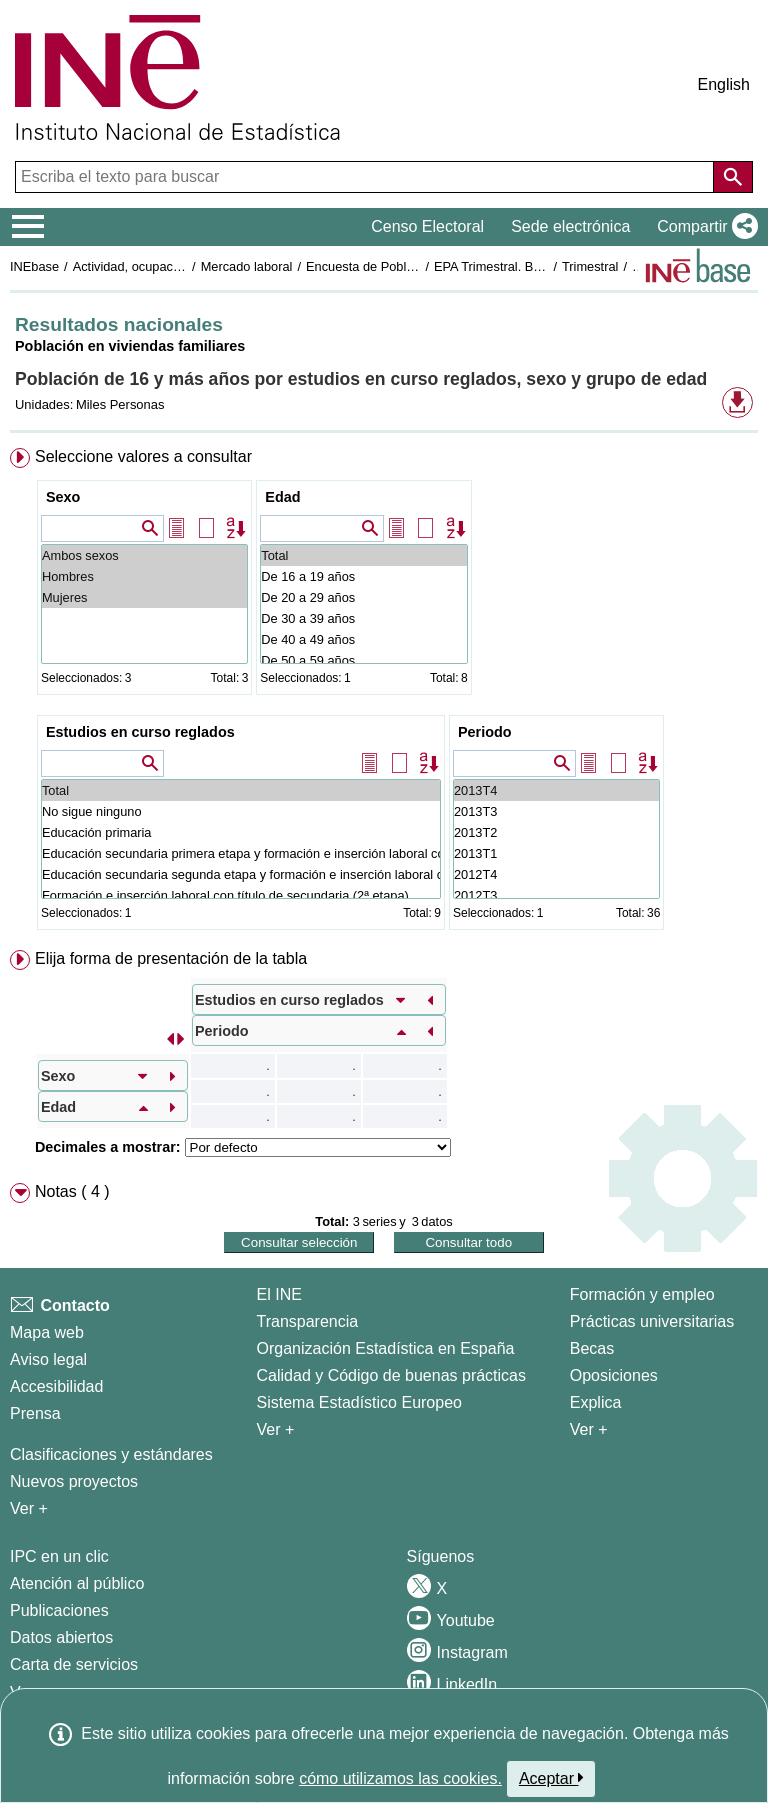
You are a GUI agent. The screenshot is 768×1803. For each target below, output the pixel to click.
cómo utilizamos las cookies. (400, 1778)
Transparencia (308, 1321)
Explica (596, 1402)
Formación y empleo (642, 1294)
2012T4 (556, 874)
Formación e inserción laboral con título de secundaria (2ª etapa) (241, 895)
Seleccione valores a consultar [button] (143, 456)
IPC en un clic (59, 1556)
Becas (592, 1348)
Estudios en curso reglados (140, 732)
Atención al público (77, 1583)
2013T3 (556, 811)
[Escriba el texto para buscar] (366, 177)
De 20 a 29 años (363, 597)
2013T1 (556, 853)
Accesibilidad (56, 1386)
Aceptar (551, 1778)
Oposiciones (614, 1375)
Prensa (35, 1413)
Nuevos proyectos (74, 1481)
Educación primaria (241, 832)
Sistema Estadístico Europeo (359, 1402)
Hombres (144, 576)
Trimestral (590, 266)
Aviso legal (48, 1359)
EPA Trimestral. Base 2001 (510, 266)
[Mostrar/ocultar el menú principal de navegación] (28, 227)
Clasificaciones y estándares (111, 1454)
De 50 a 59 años (363, 660)
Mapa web (47, 1332)
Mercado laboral (247, 266)
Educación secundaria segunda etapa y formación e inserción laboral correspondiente (241, 874)
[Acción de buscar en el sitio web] (733, 177)
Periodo (485, 732)
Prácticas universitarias (652, 1321)
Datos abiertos (61, 1637)
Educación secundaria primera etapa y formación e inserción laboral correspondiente (241, 853)
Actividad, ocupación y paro (151, 266)
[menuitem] (384, 693)
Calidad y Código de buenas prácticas (392, 1375)
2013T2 (556, 832)
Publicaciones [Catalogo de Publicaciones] (59, 1610)
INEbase (34, 266)
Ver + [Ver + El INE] (276, 1429)
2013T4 (556, 790)
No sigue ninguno (241, 811)
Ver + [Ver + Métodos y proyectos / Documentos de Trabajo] (29, 1508)
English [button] (724, 84)
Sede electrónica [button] (570, 226)
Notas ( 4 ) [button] (72, 1191)
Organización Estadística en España (386, 1348)
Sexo (63, 497)
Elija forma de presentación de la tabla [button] (171, 958)
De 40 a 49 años (363, 639)
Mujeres (144, 597)
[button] (703, 227)
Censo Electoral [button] (427, 226)
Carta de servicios (74, 1664)
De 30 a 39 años (363, 618)
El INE (279, 1294)
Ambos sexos (144, 555)
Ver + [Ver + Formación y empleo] (589, 1429)
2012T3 (556, 895)
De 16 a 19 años (363, 576)
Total (363, 555)
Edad (282, 497)
